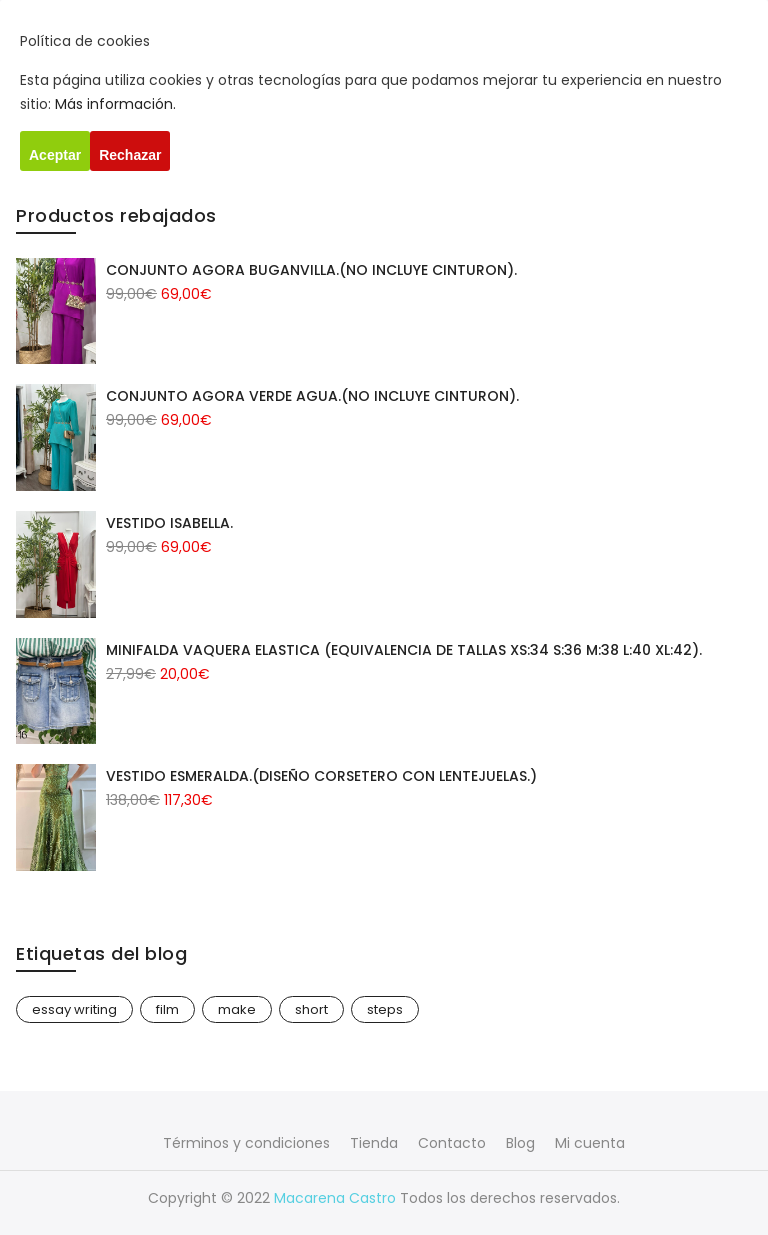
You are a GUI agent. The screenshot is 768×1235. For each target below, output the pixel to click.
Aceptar (55, 155)
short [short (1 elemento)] (311, 1009)
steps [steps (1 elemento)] (385, 1009)
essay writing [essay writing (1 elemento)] (74, 1009)
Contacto (452, 1143)
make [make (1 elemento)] (237, 1009)
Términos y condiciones (246, 1143)
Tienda (374, 1143)
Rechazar (130, 155)
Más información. (115, 104)
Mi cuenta (590, 1143)
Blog (520, 1143)
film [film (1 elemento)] (167, 1009)
